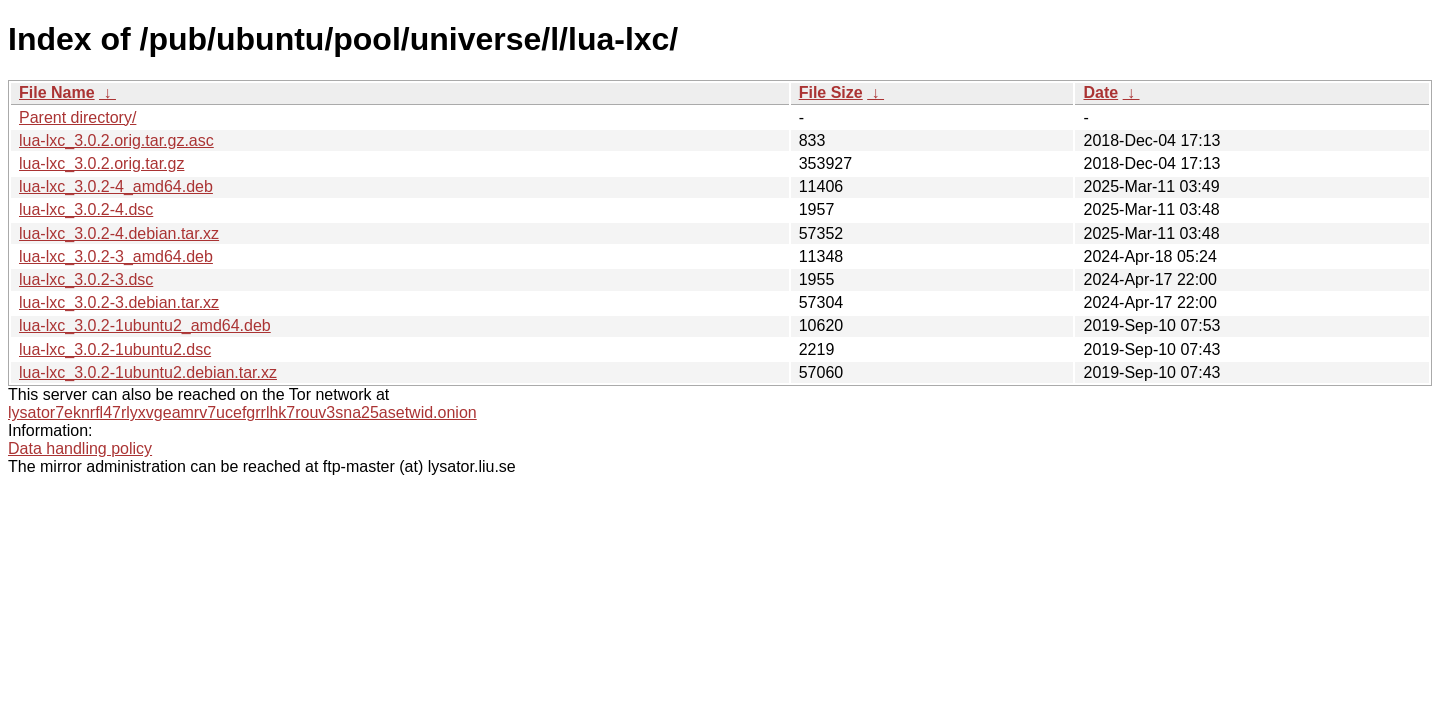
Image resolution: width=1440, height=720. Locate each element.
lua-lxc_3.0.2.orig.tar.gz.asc (116, 140)
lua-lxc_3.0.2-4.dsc (86, 209)
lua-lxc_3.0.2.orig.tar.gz (101, 163)
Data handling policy (80, 448)
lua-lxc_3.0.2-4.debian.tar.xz (119, 233)
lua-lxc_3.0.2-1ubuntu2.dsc (115, 349)
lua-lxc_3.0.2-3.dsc (86, 279)
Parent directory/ (77, 117)
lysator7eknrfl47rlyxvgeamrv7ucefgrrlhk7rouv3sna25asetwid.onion (242, 412)
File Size (831, 92)
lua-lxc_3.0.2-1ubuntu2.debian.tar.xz (148, 372)
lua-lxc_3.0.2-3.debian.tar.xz (119, 302)
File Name (57, 92)
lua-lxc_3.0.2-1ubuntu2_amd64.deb (145, 325)
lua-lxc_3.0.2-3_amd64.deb (116, 256)
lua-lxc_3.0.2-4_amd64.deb (116, 186)
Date (1100, 92)
